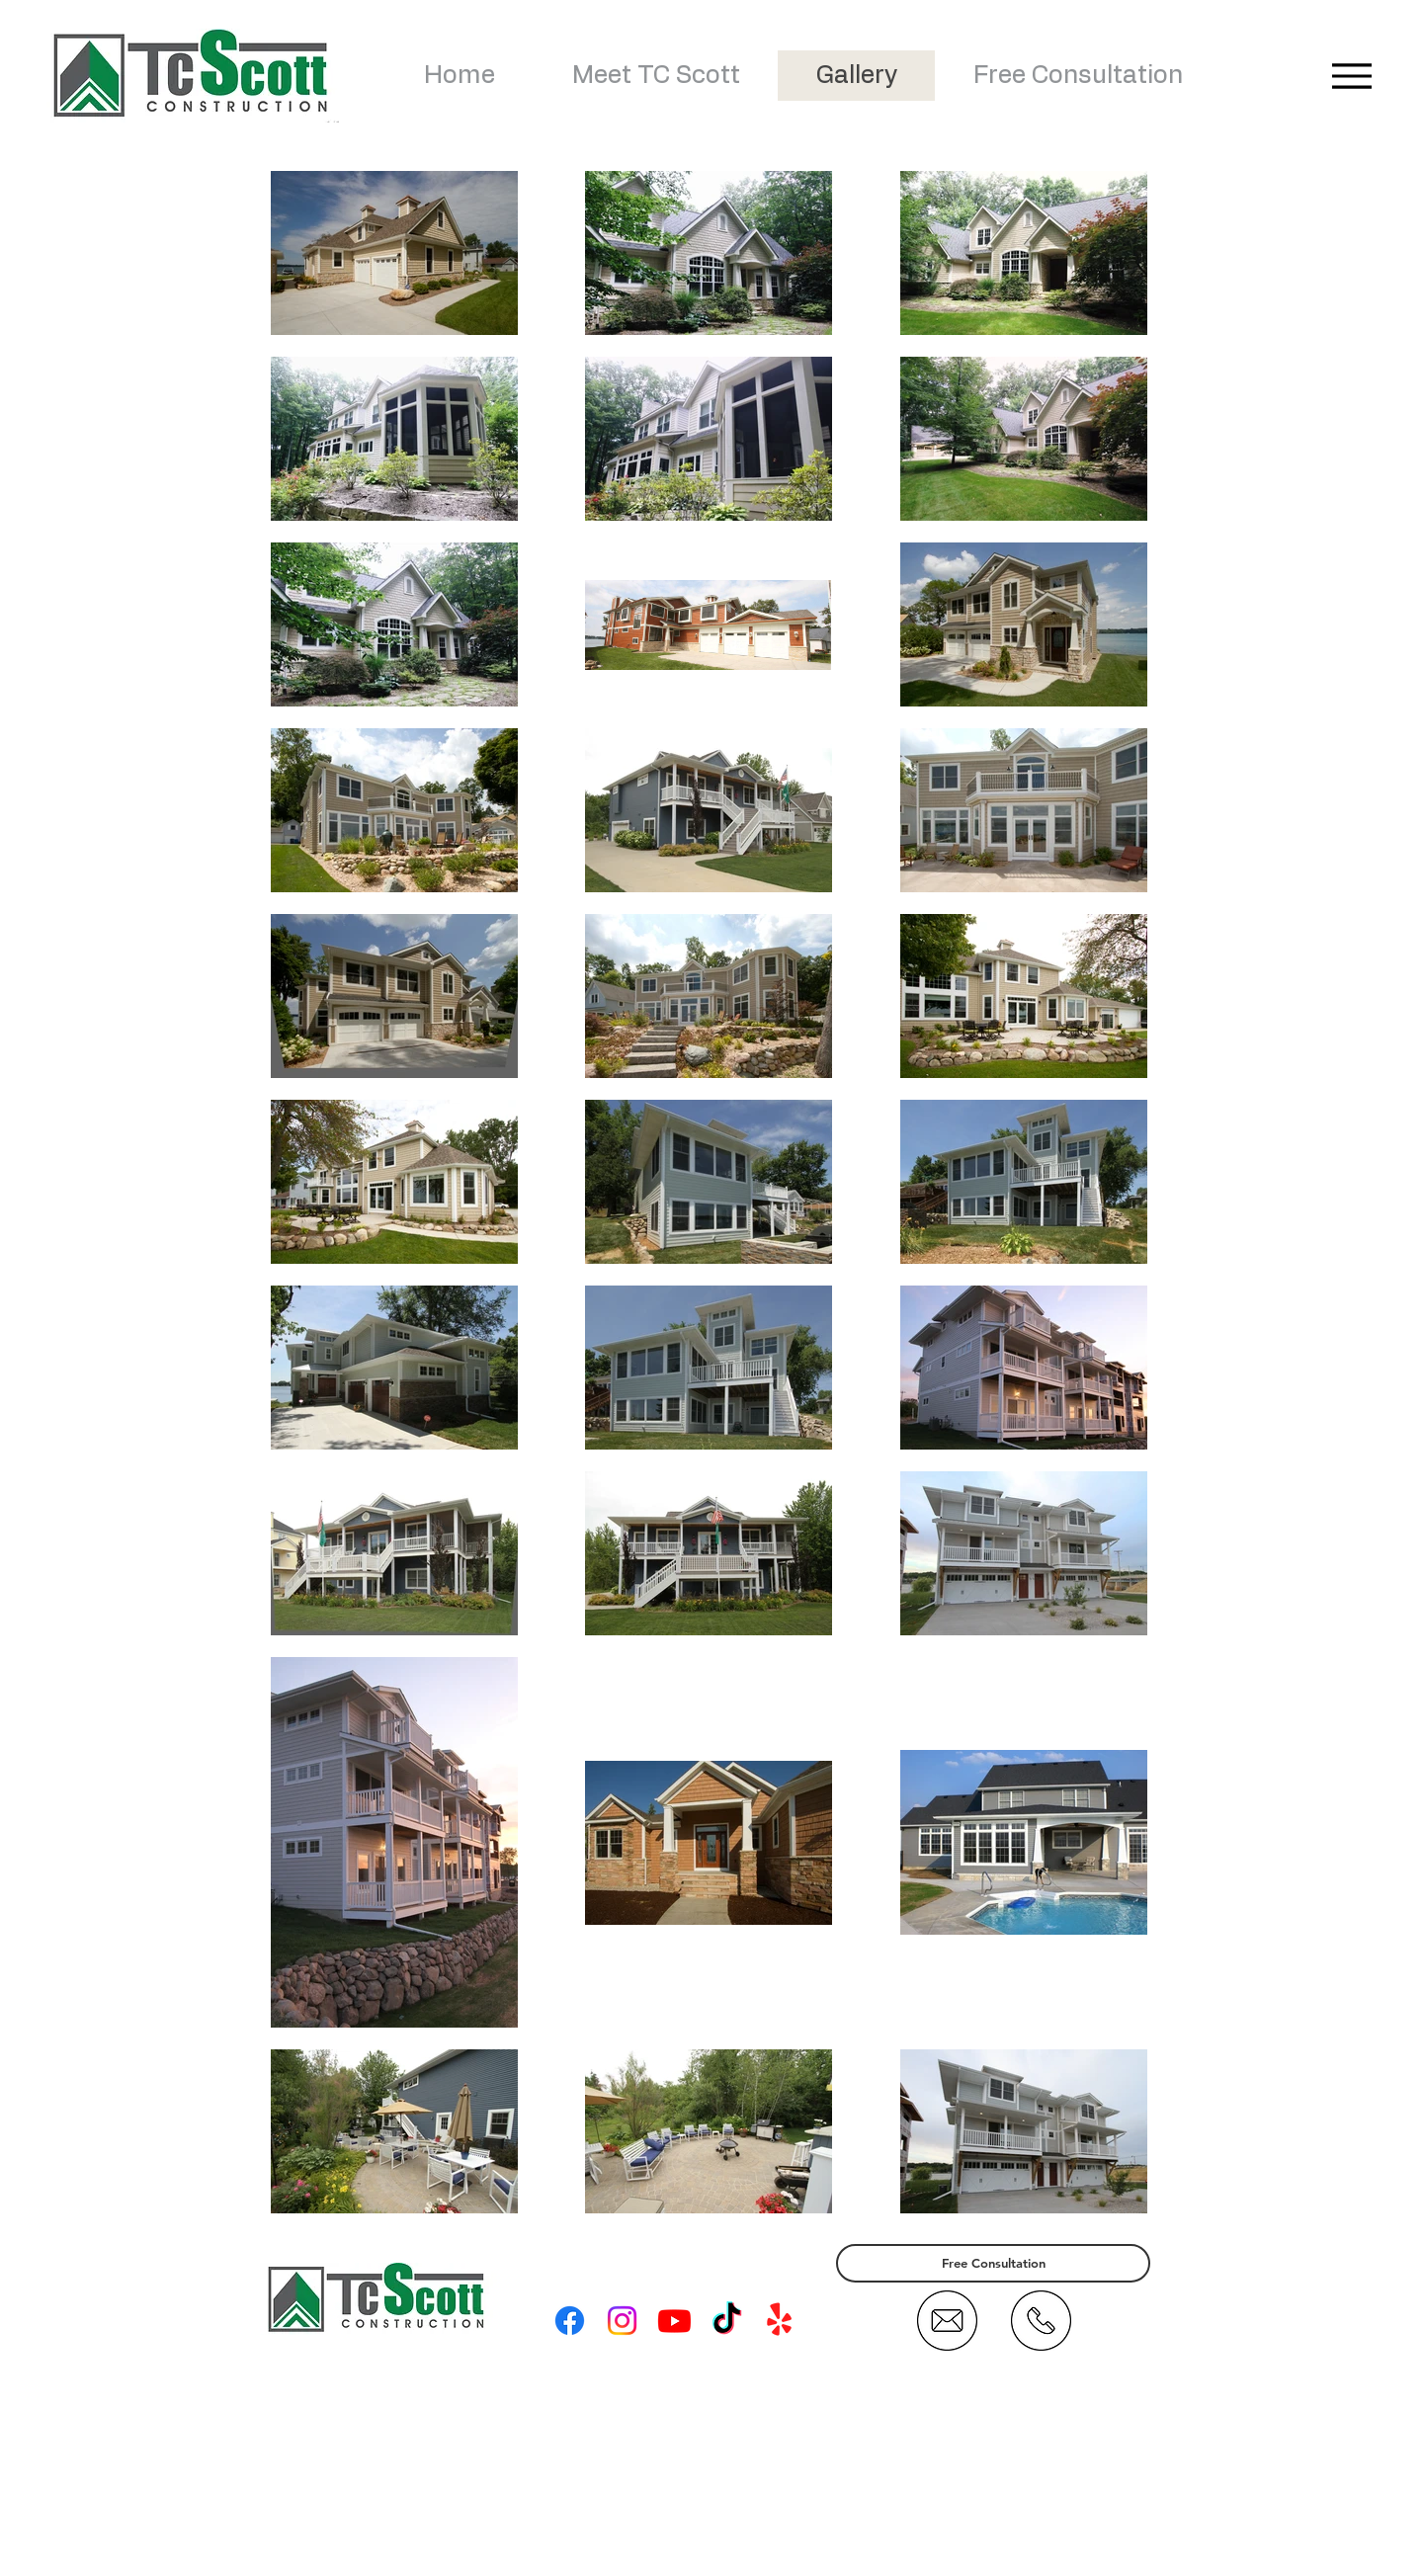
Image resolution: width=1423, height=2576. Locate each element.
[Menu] (1351, 75)
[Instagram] (622, 2320)
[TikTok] (727, 2320)
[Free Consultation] (993, 2263)
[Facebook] (569, 2320)
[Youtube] (674, 2320)
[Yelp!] (779, 2320)
